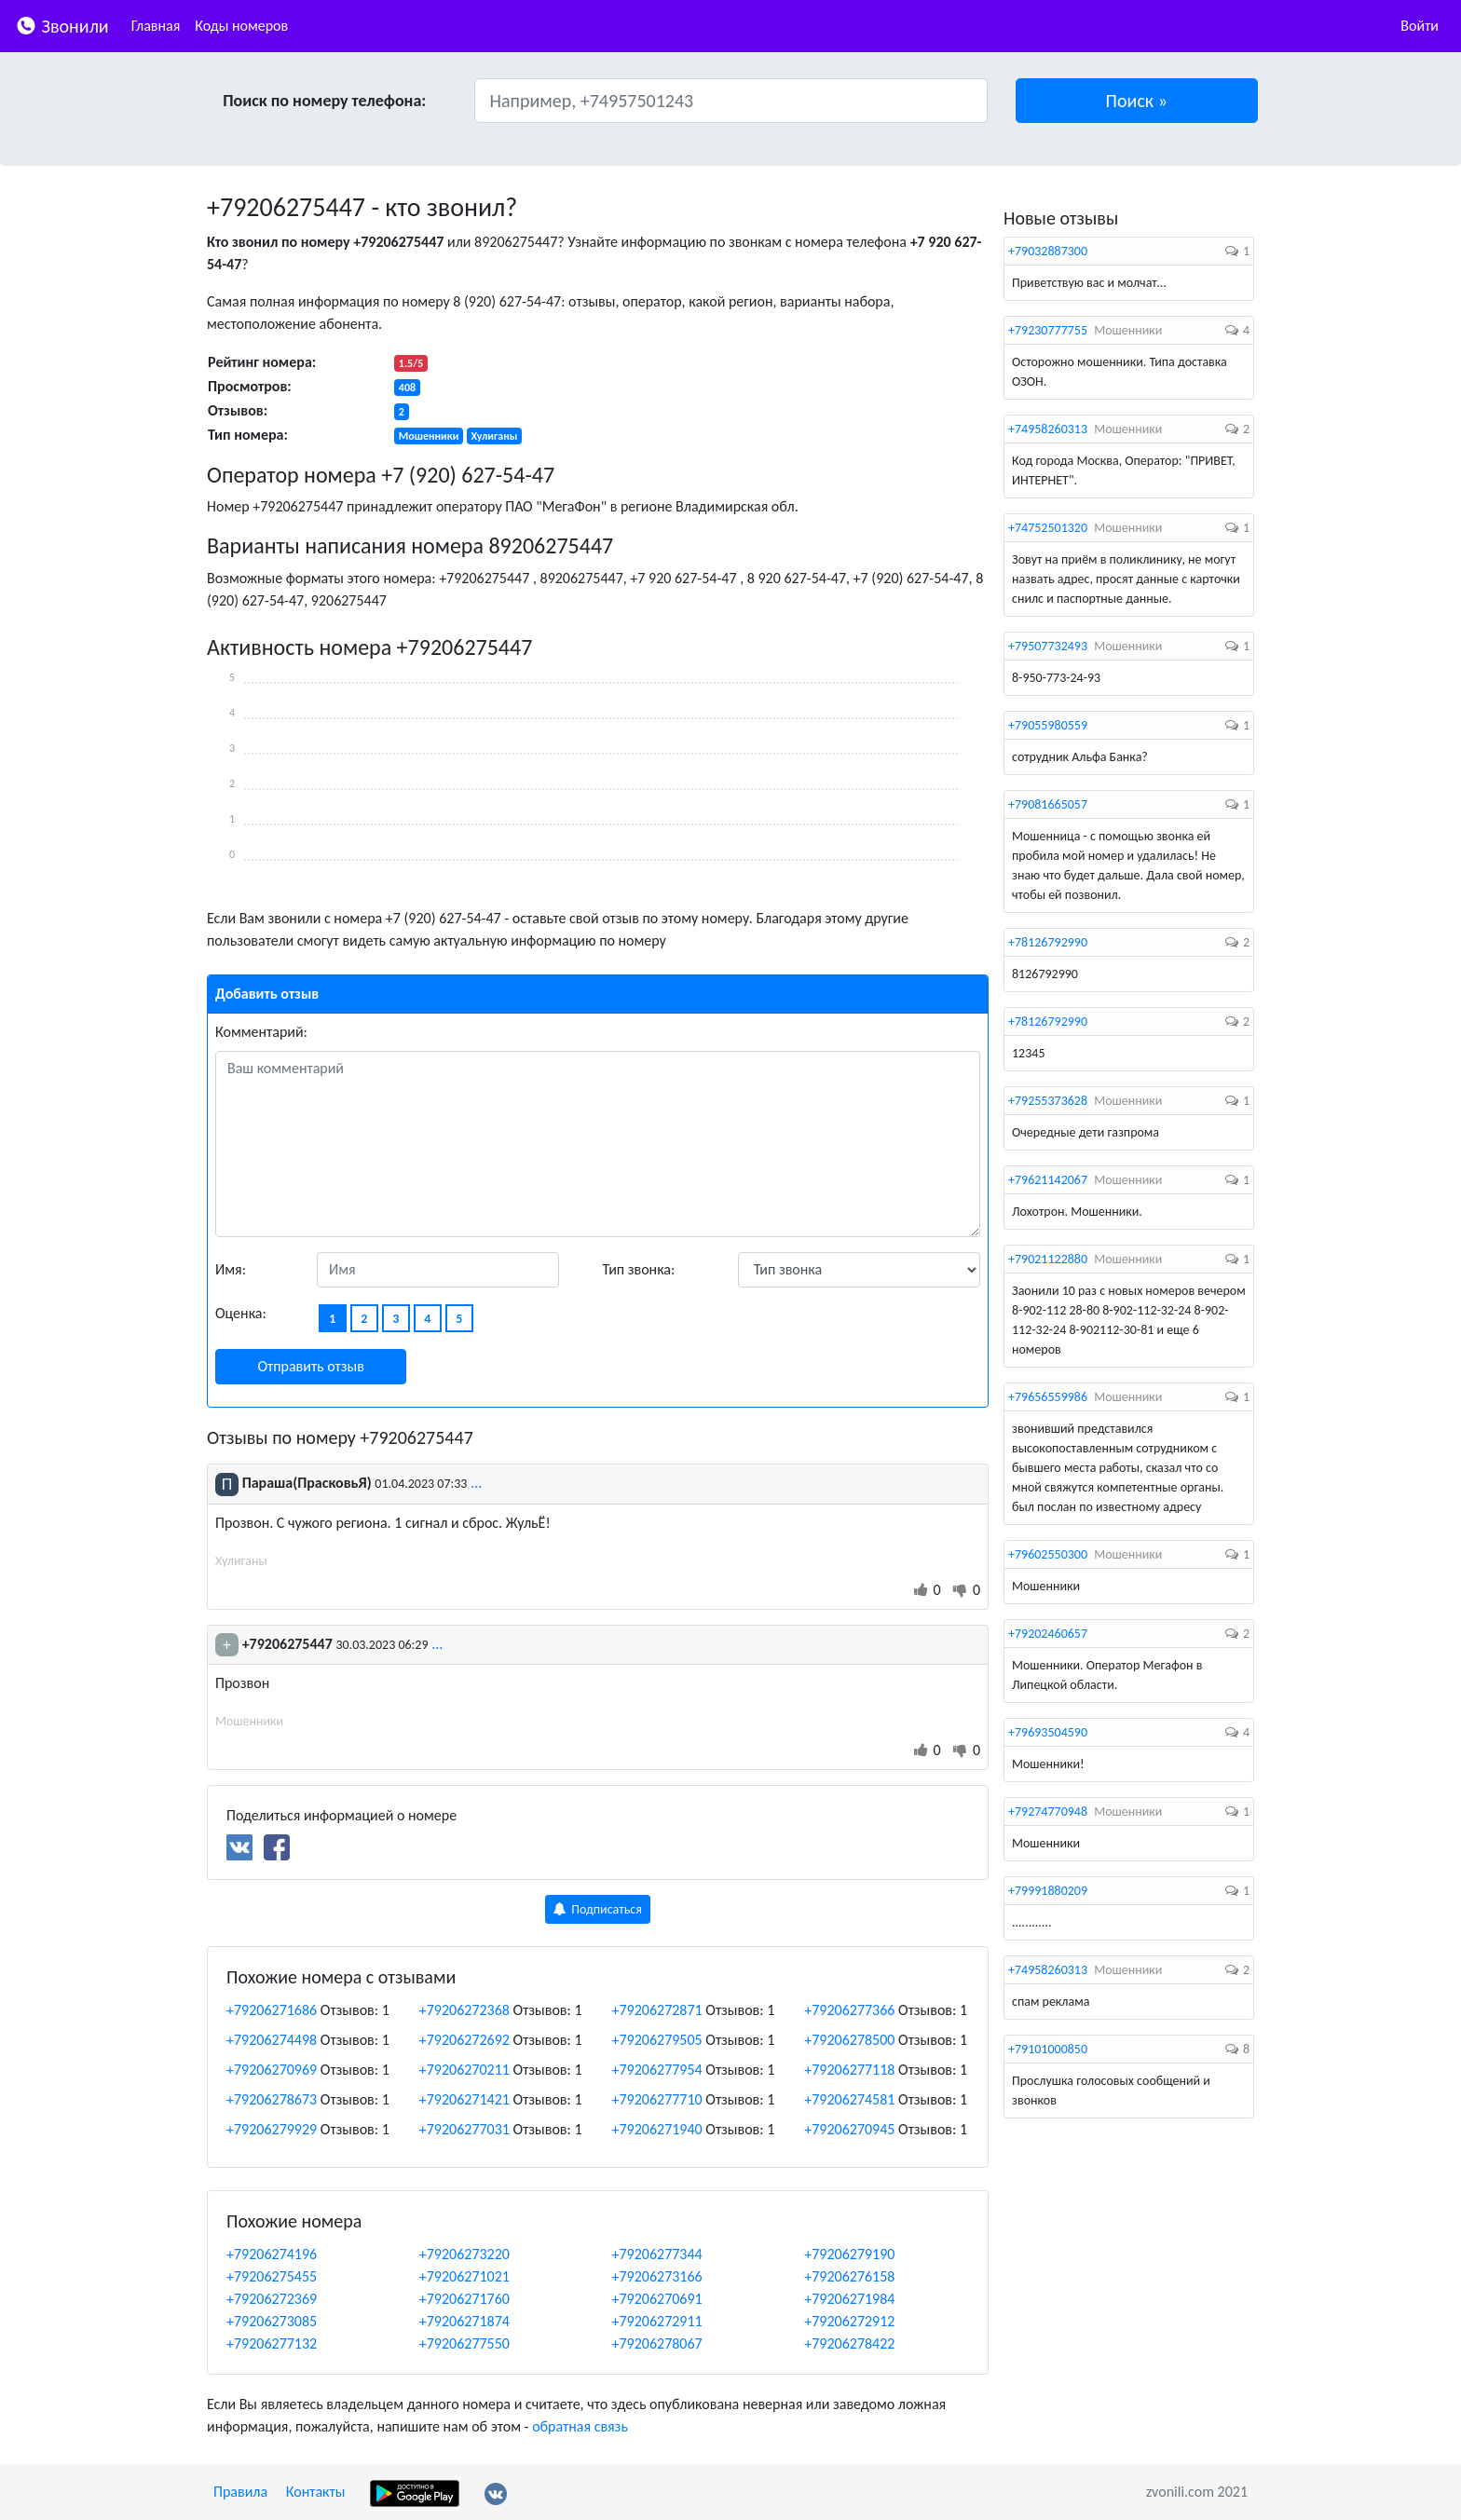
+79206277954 (657, 2069)
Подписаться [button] (597, 1909)
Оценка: (240, 1313)
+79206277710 (657, 2099)
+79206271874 (464, 2321)
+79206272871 (657, 2010)
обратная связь (580, 2426)
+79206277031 (464, 2129)
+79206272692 (464, 2040)
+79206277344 (657, 2254)
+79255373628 (1047, 1101)
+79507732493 (1047, 646)
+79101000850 (1047, 2049)
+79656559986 (1047, 1397)
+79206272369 (271, 2299)
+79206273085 (271, 2321)
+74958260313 (1047, 429)
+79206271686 (271, 2010)
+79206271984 (849, 2299)
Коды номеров (241, 25)
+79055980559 (1047, 725)
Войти (1419, 25)
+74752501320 (1047, 528)
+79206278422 (849, 2343)
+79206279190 (849, 2254)
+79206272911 (657, 2321)
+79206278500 (849, 2040)
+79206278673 (271, 2099)
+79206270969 (271, 2069)
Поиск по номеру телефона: (324, 100)
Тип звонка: (639, 1269)
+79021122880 (1047, 1259)
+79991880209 (1047, 1891)
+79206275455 (271, 2276)
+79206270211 (464, 2069)
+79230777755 (1047, 330)
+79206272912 (849, 2321)
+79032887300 (1047, 251)
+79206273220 (464, 2254)
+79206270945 (849, 2129)
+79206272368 (464, 2010)
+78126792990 (1047, 942)
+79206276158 (849, 2276)
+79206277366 (849, 2010)
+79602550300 (1047, 1554)
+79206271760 (464, 2299)
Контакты (316, 2491)
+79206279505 (657, 2040)
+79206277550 (464, 2343)
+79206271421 (464, 2099)
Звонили (62, 24)
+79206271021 (464, 2276)
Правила (240, 2491)
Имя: (230, 1269)
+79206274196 (271, 2254)
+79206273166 (657, 2276)
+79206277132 (271, 2343)
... (476, 1483)
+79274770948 (1047, 1811)
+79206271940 (657, 2129)
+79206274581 (849, 2099)
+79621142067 (1047, 1180)
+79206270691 (657, 2299)
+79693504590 (1047, 1732)
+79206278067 (657, 2343)
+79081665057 (1047, 804)
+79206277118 (849, 2069)
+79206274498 (271, 2040)
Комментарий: (261, 1032)
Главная (156, 25)
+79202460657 (1047, 1633)
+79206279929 (271, 2129)
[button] (1137, 100)
